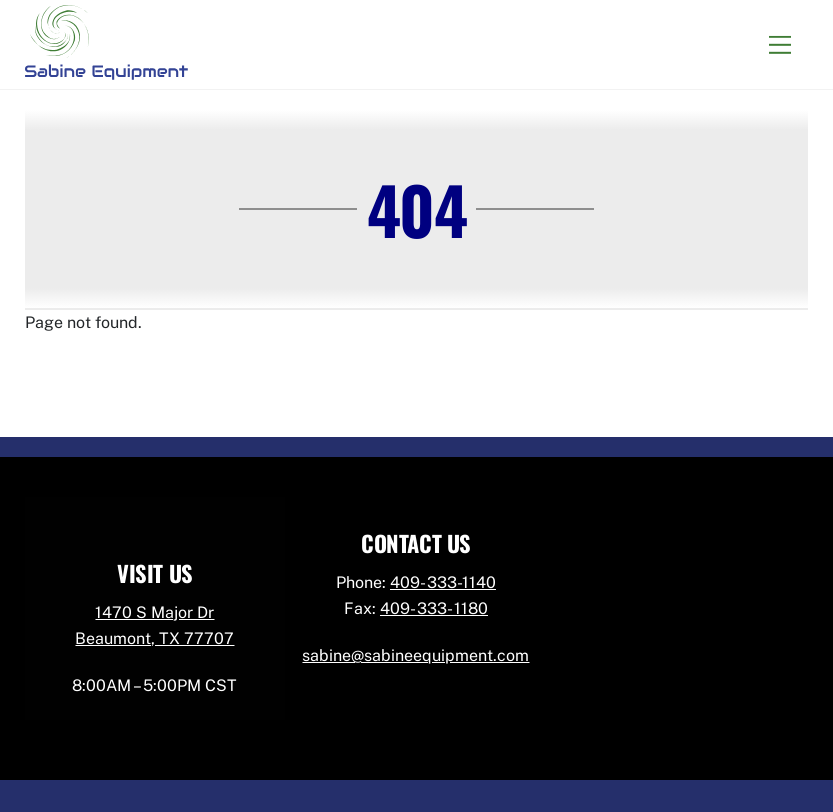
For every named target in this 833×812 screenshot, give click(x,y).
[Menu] (780, 44)
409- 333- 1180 (434, 608)
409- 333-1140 (443, 582)
